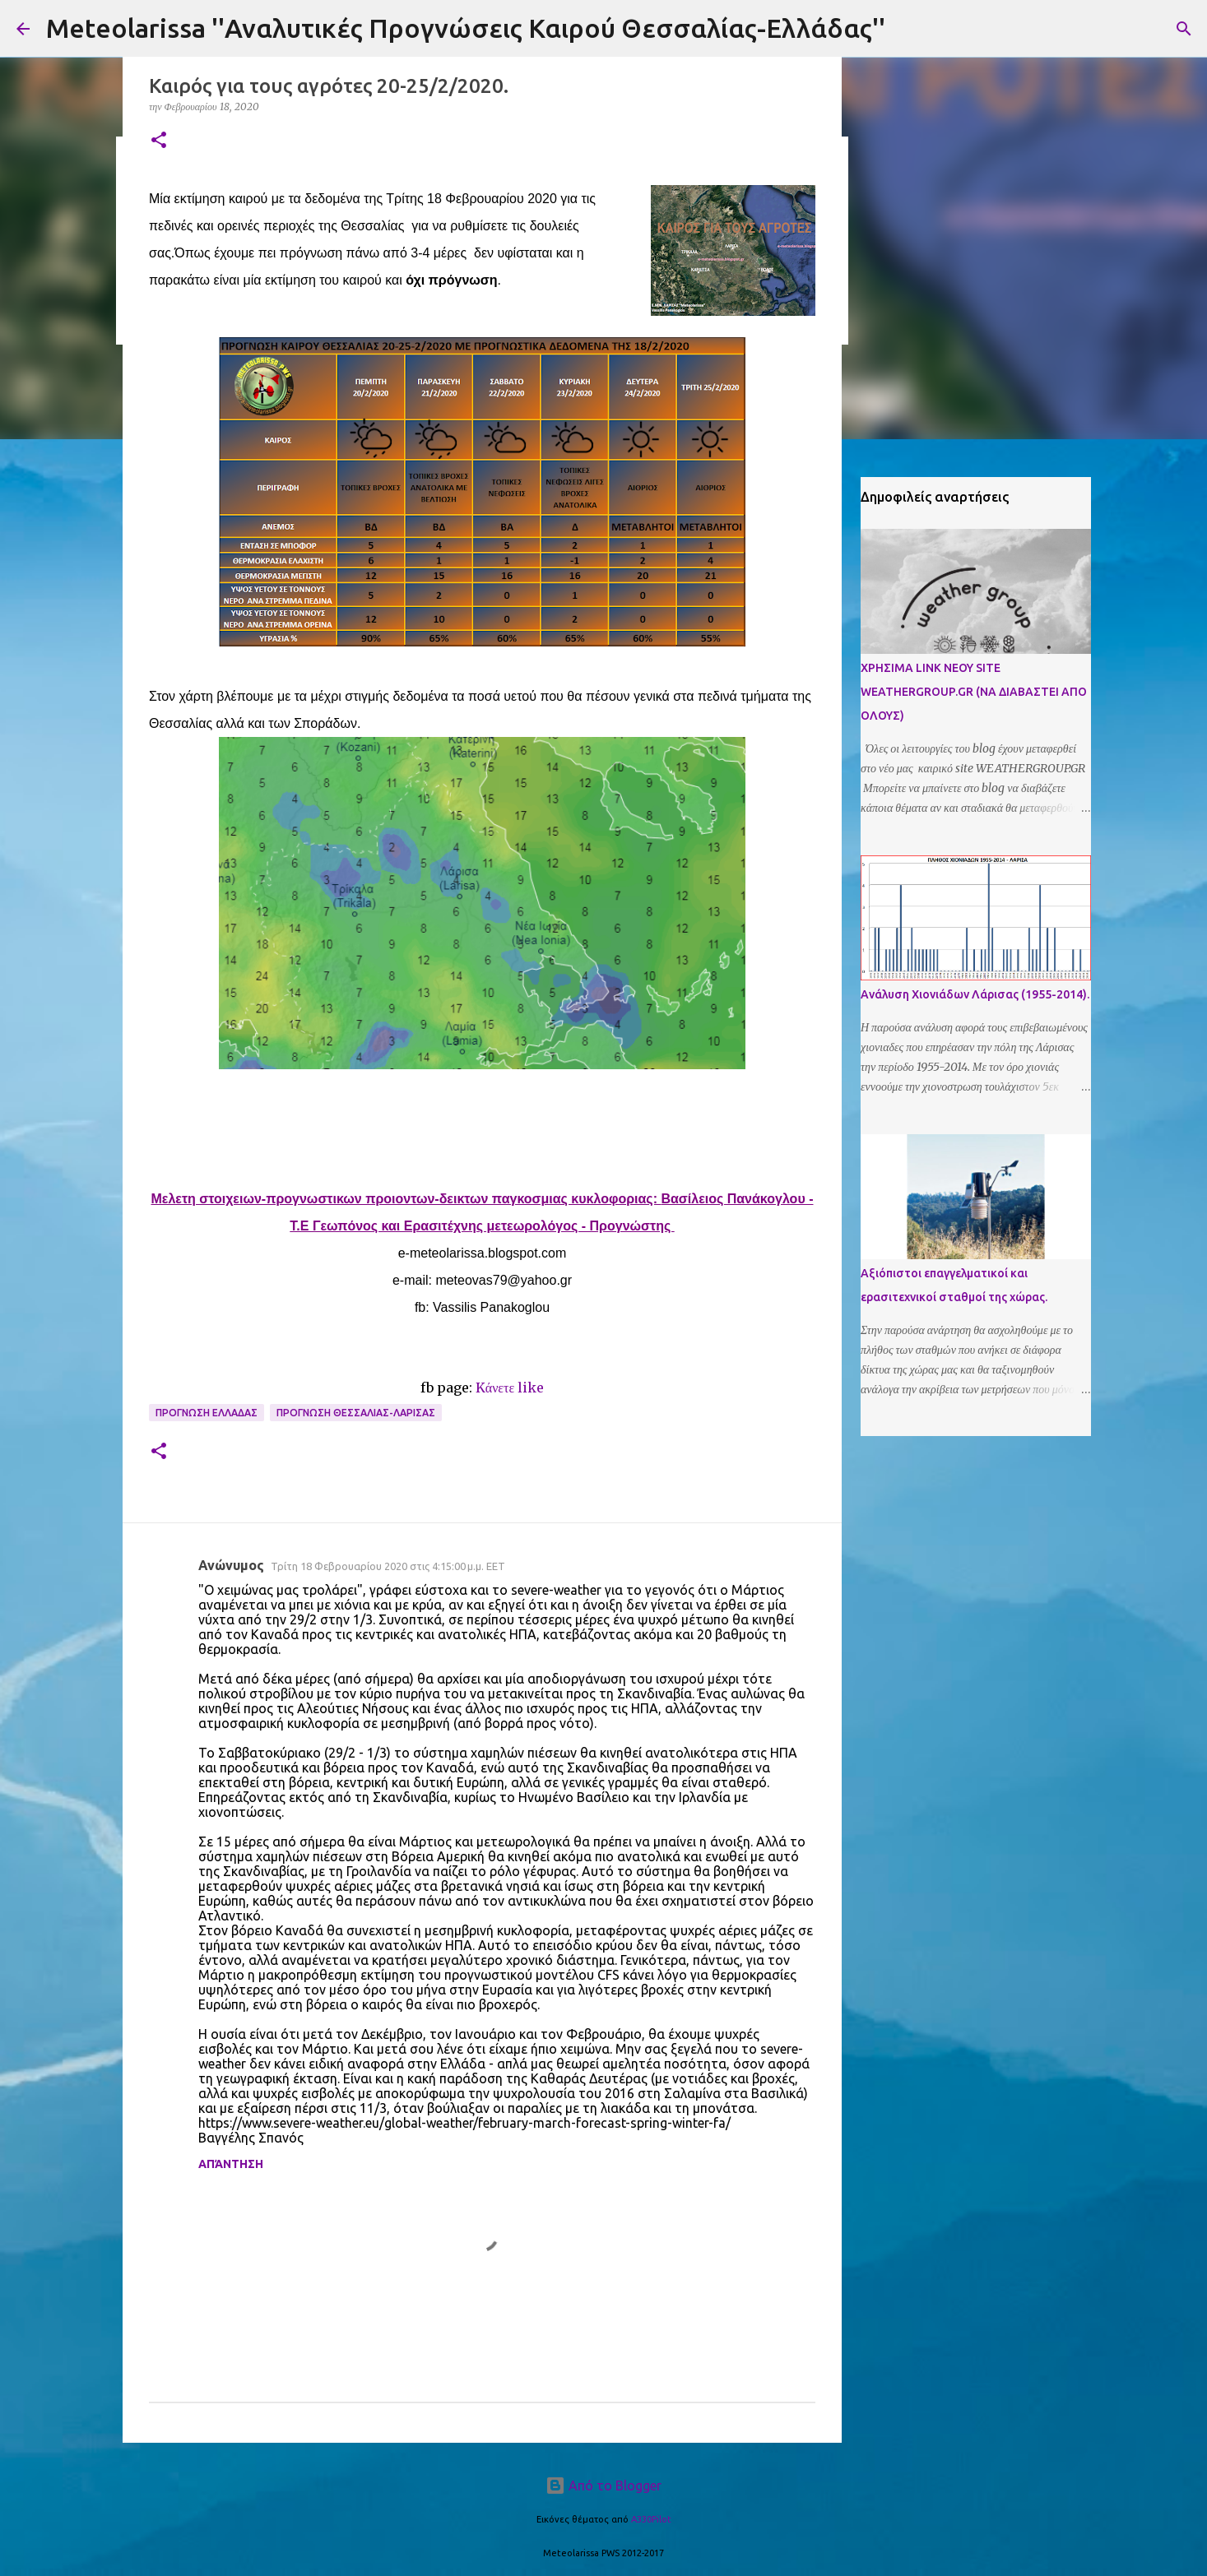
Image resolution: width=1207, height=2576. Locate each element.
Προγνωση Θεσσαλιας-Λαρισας (355, 1412)
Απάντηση (230, 2164)
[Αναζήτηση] (1184, 29)
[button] (159, 141)
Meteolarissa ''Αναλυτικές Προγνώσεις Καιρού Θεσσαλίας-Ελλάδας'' (465, 28)
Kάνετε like (510, 1387)
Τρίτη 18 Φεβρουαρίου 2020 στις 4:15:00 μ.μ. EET (388, 1566)
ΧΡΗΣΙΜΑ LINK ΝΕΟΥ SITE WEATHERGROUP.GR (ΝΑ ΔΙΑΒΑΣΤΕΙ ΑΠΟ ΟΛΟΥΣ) (974, 691)
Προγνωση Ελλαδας (207, 1412)
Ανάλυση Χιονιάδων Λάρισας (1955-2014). (975, 994)
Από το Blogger (603, 2485)
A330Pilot (651, 2519)
